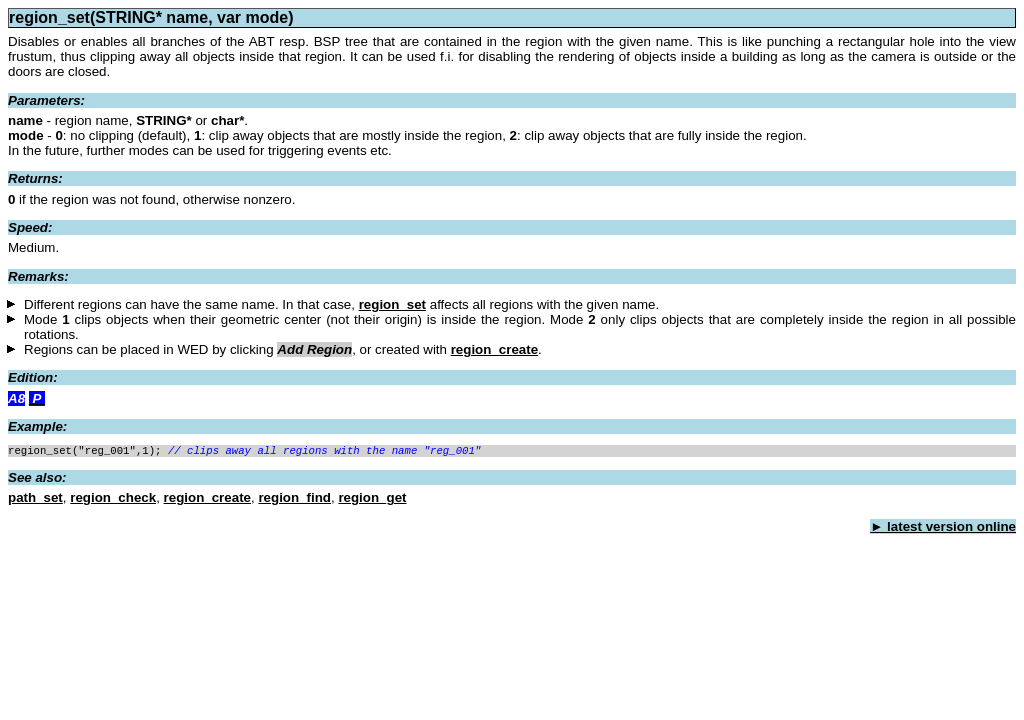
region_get (372, 499)
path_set (35, 499)
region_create (494, 349)
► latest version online (943, 528)
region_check (113, 499)
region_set (392, 304)
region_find (294, 499)
